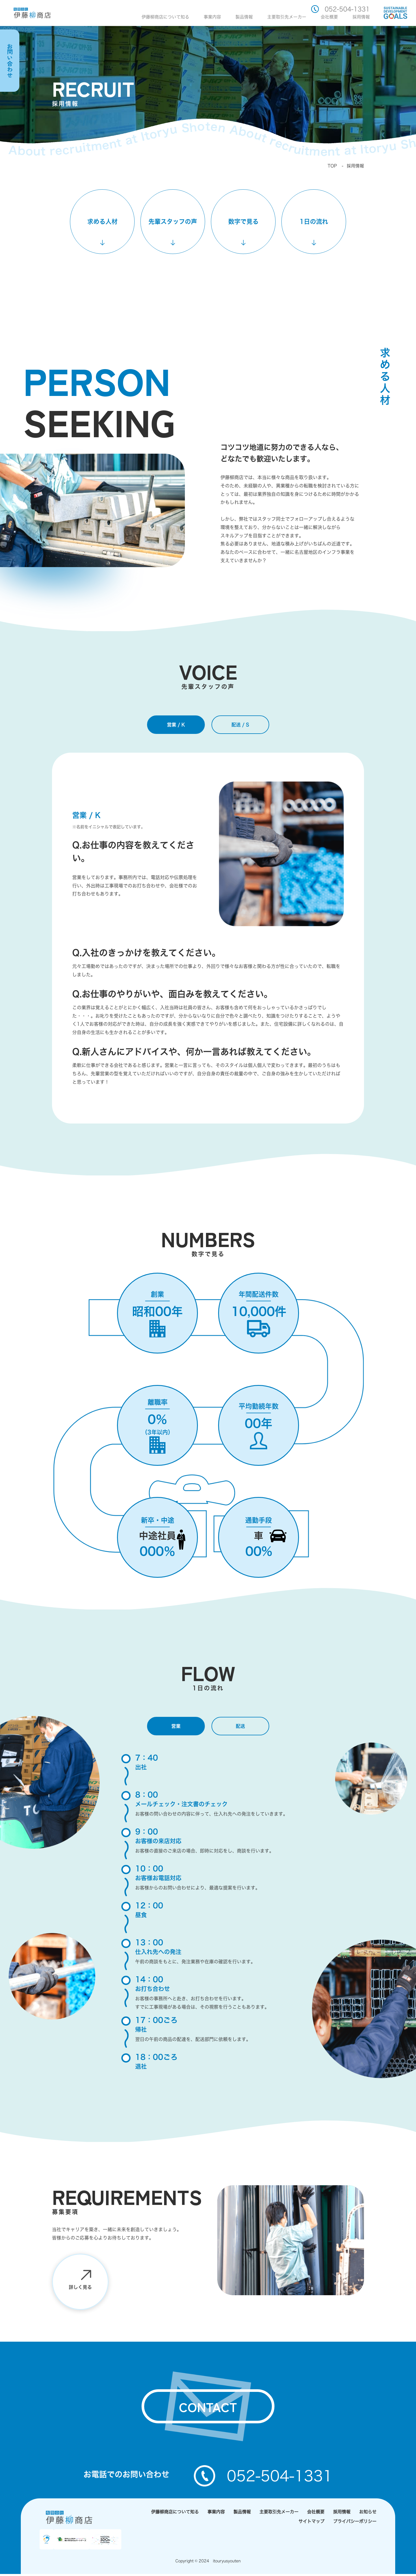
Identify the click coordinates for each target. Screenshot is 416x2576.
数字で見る (243, 221)
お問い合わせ (9, 60)
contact (208, 2408)
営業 (176, 1726)
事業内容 (212, 17)
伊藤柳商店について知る (165, 17)
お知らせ (367, 2514)
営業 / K (176, 724)
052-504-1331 (340, 9)
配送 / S (240, 724)
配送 (240, 1726)
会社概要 (329, 17)
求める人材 (102, 221)
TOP (332, 166)
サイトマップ (311, 2523)
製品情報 (244, 17)
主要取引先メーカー (286, 17)
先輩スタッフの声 (172, 221)
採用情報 (361, 17)
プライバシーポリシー (354, 2523)
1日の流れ (314, 221)
